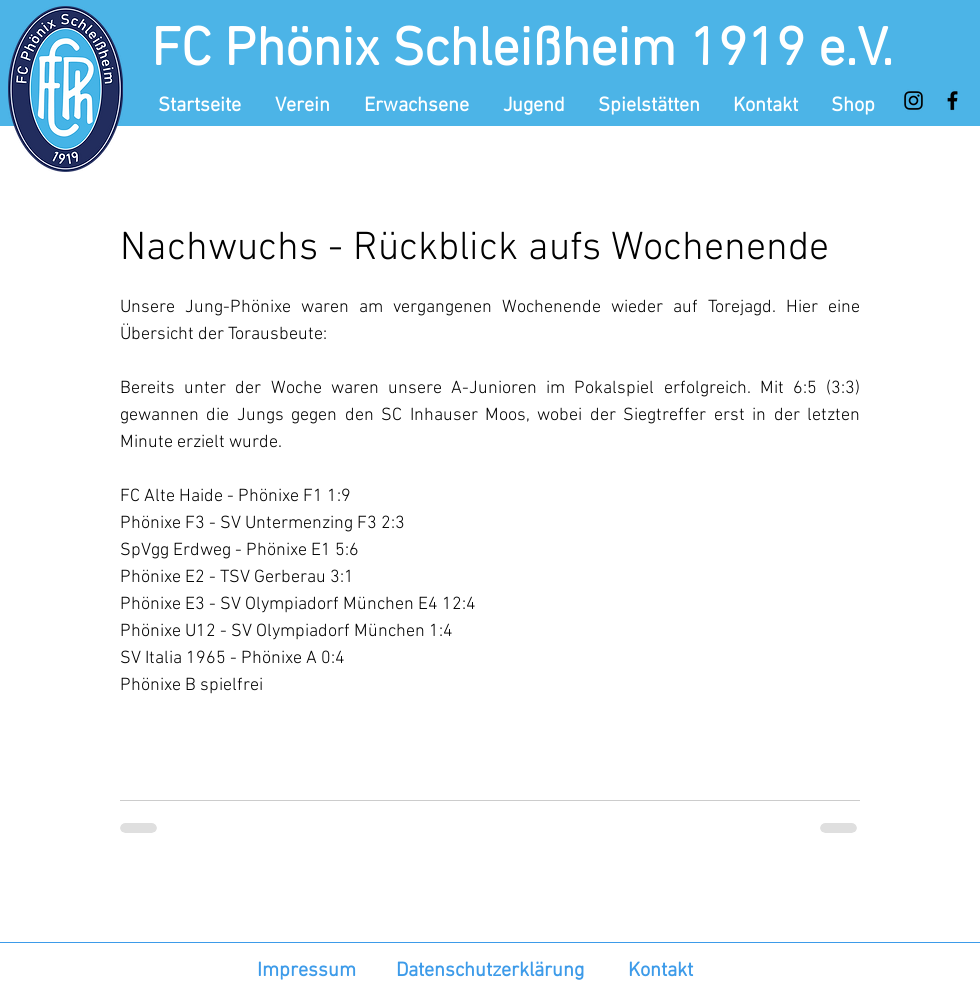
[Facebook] (952, 100)
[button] (304, 106)
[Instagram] (913, 100)
